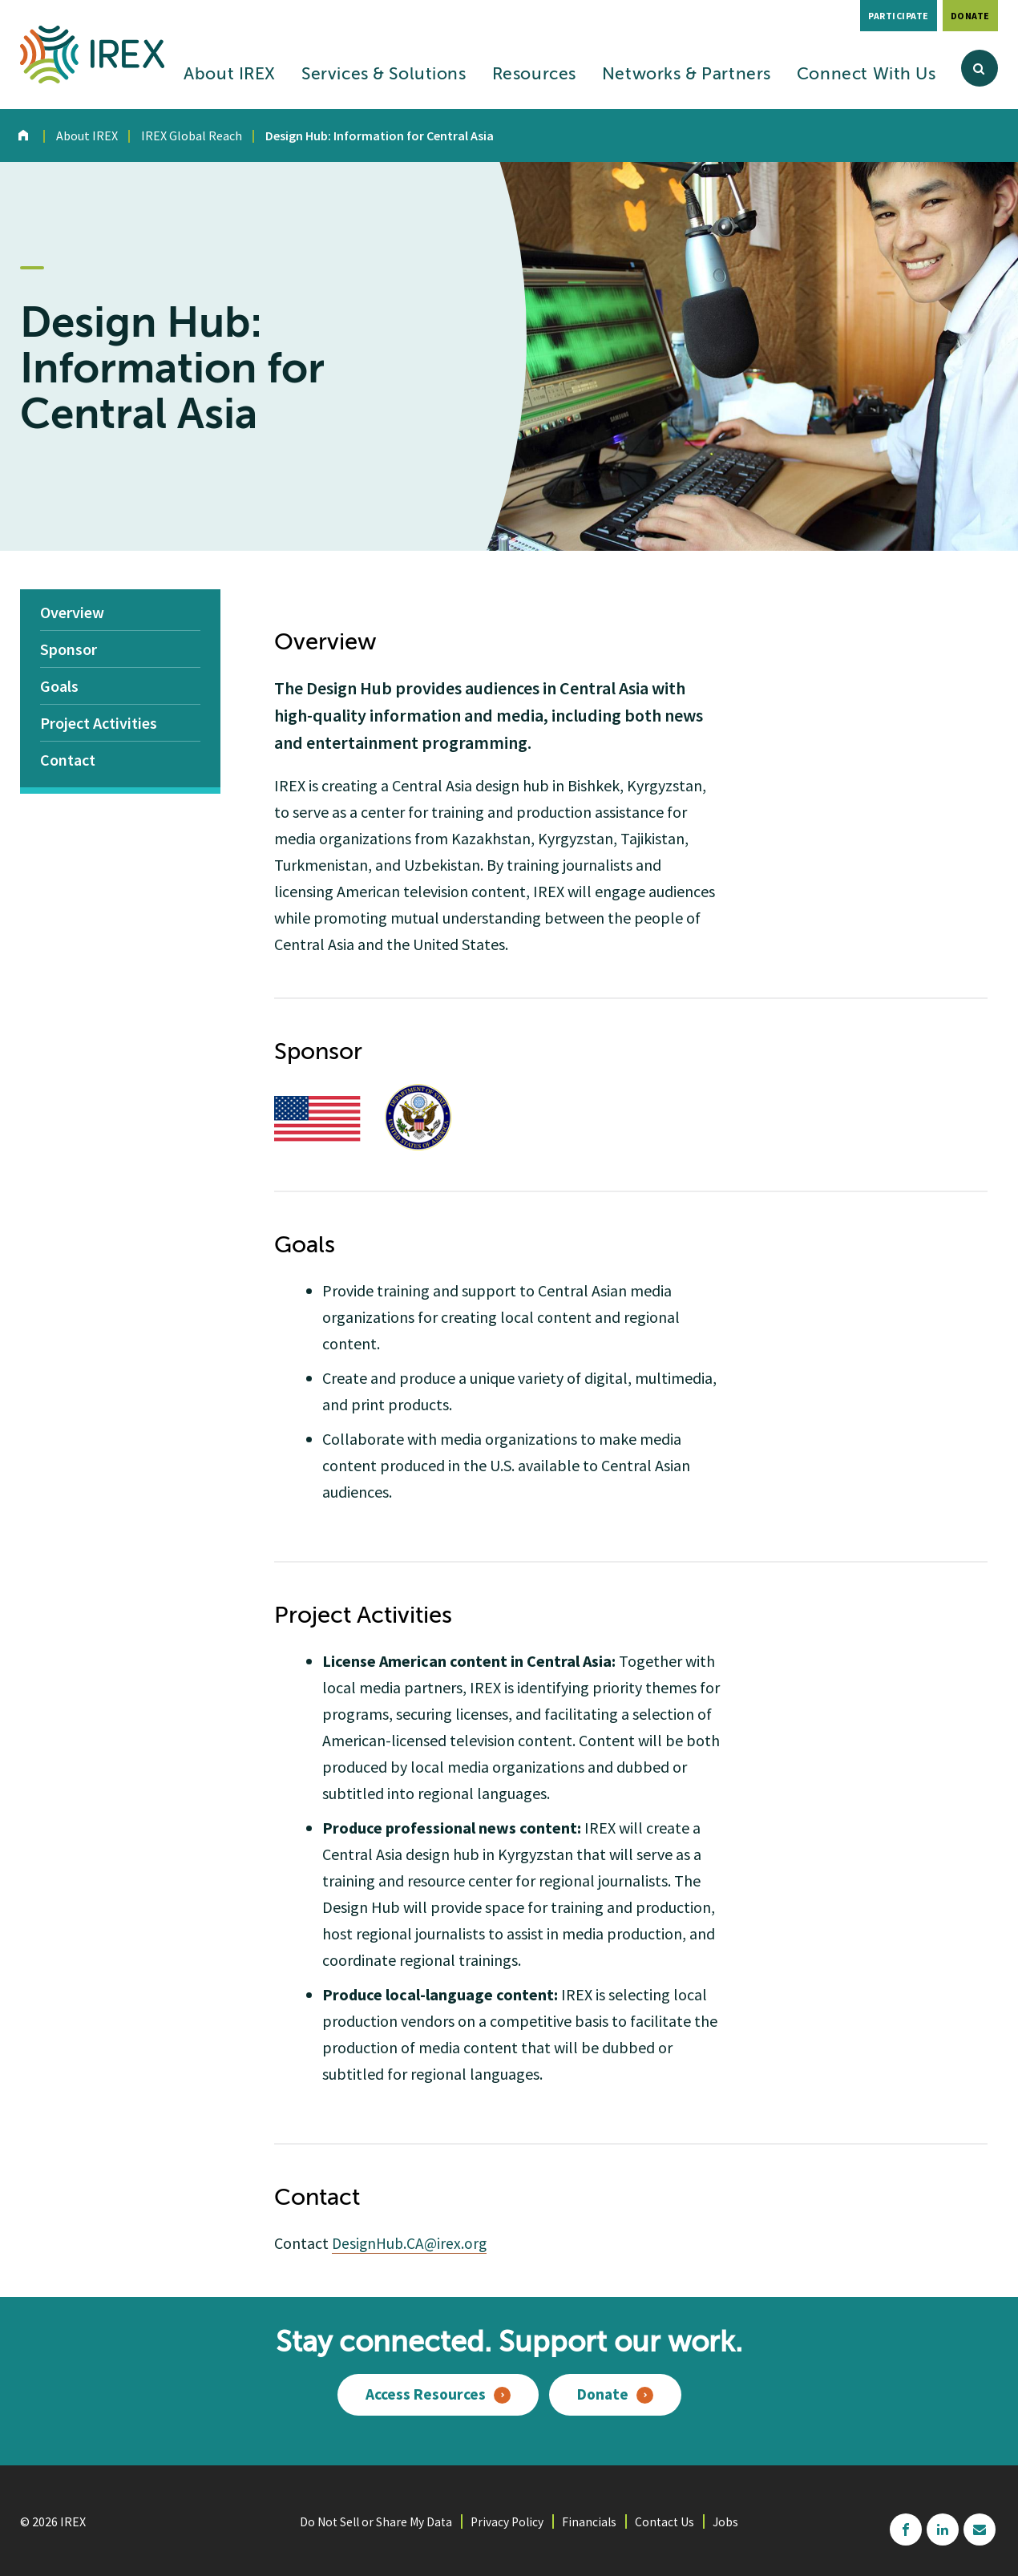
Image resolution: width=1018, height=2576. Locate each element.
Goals (59, 686)
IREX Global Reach (191, 135)
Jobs (730, 2520)
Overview (72, 612)
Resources (534, 75)
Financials (592, 2520)
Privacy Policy (508, 2520)
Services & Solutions (384, 75)
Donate (970, 16)
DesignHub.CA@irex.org (411, 2243)
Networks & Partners (686, 75)
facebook (906, 2528)
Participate (898, 16)
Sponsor (68, 649)
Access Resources (424, 2394)
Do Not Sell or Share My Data (373, 2520)
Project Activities (98, 723)
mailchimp (979, 2528)
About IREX (230, 75)
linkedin (943, 2528)
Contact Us (668, 2520)
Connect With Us (866, 75)
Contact (67, 760)
